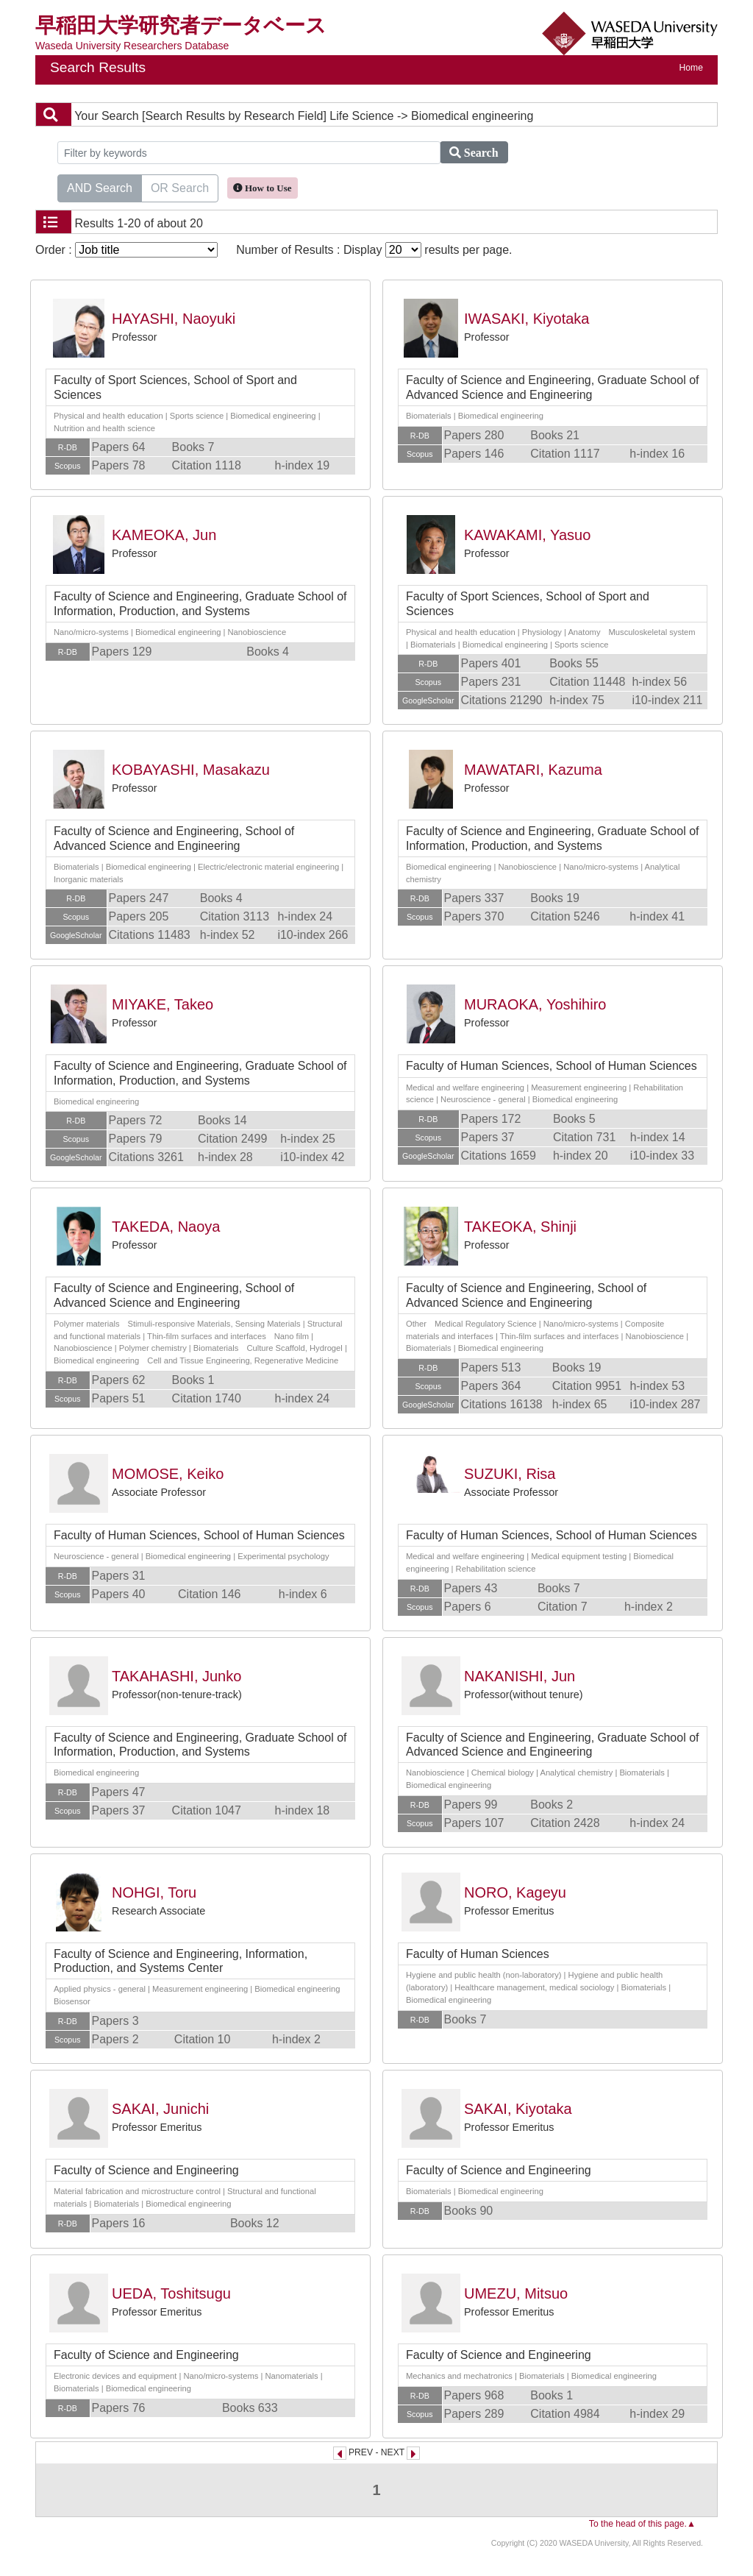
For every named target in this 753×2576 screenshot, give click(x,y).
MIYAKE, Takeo (162, 1004)
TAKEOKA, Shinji (520, 1226)
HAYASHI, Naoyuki (173, 319)
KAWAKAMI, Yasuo (527, 535)
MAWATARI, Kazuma (533, 770)
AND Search (99, 187)
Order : (126, 250)
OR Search (180, 187)
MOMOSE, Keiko (168, 1474)
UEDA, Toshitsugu (171, 2293)
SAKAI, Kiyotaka (518, 2109)
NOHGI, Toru (154, 1892)
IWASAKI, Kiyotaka (526, 319)
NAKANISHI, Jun (519, 1676)
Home (691, 68)
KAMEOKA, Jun (164, 535)
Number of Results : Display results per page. (374, 250)
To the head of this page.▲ (642, 2524)
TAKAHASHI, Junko (176, 1676)
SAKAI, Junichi (160, 2109)
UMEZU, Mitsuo (516, 2293)
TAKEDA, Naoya (166, 1226)
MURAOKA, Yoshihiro (535, 1004)
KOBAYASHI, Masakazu (191, 770)
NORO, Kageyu (515, 1892)
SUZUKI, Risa (509, 1474)
